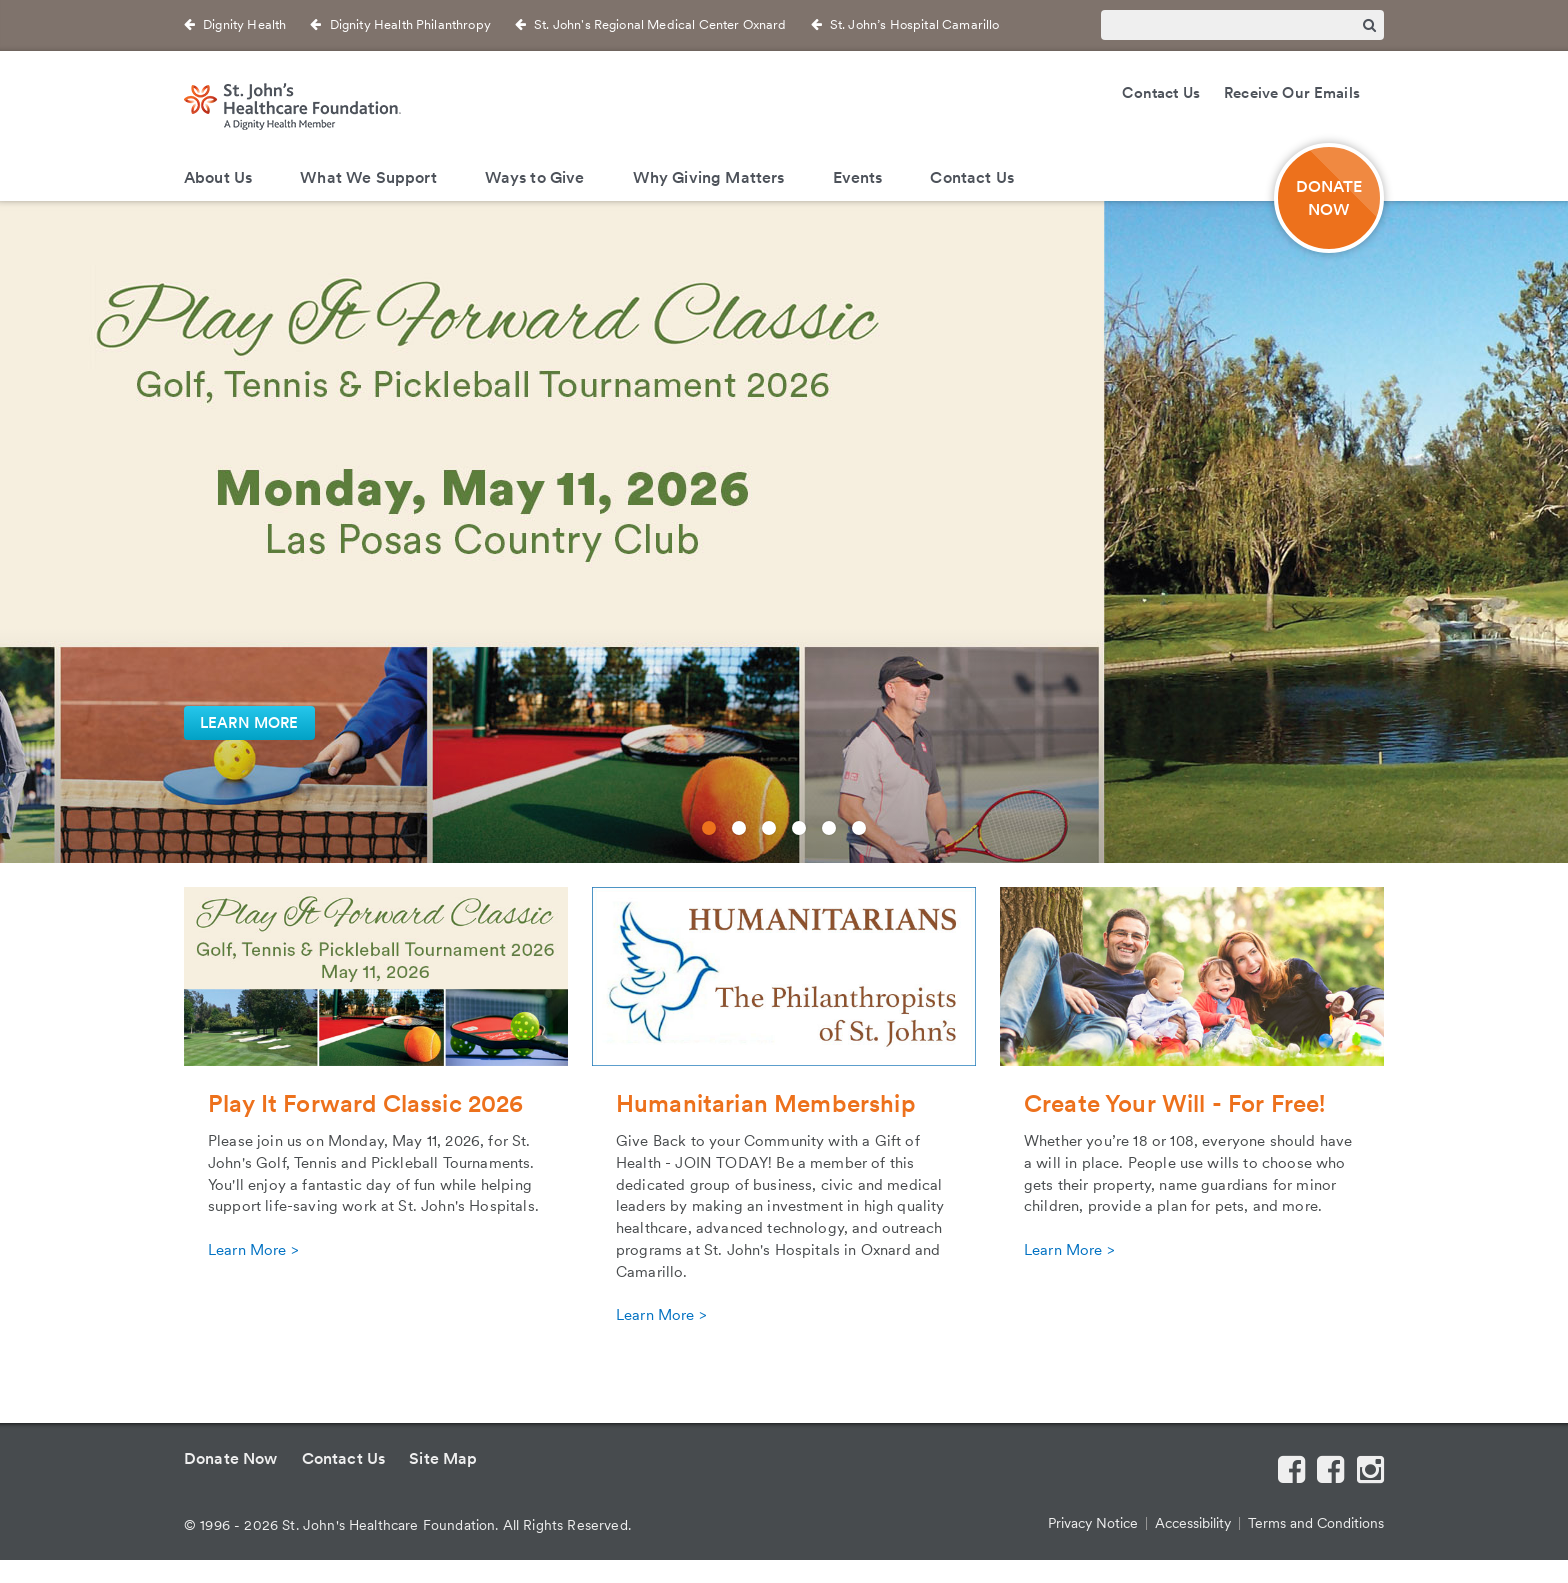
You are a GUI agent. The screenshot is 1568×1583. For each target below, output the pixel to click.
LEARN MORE (249, 723)
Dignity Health (244, 24)
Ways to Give (535, 177)
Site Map (443, 1458)
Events (858, 177)
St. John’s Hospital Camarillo (915, 24)
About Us (218, 177)
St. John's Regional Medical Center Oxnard (660, 24)
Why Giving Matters (709, 177)
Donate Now (231, 1458)
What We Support (368, 177)
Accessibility (1193, 1523)
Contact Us (1161, 93)
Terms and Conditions (1316, 1523)
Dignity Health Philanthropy (410, 24)
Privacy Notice (1093, 1523)
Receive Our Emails (1292, 93)
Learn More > (253, 1250)
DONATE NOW (1329, 198)
